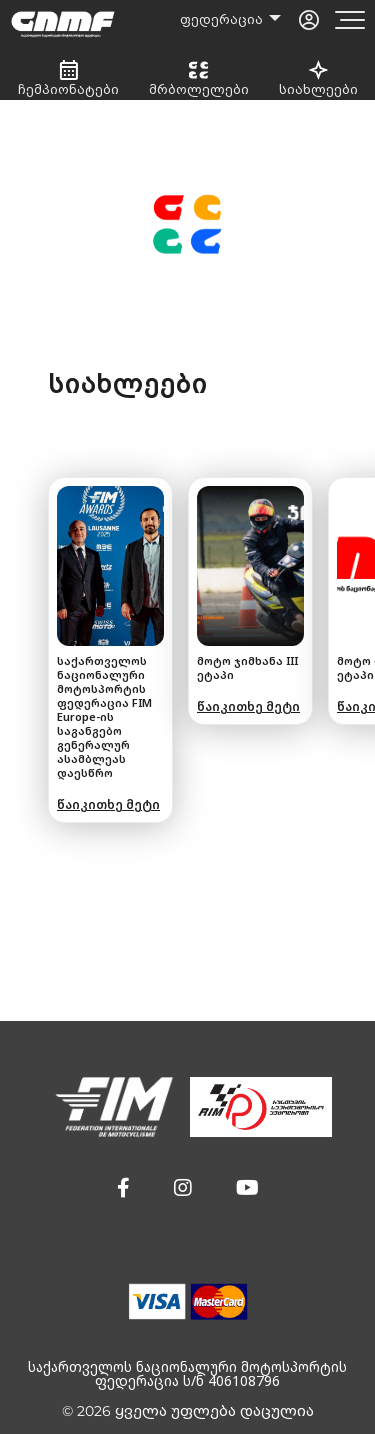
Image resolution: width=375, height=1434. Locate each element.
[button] (123, 1188)
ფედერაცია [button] (223, 19)
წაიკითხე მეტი (108, 804)
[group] (110, 650)
